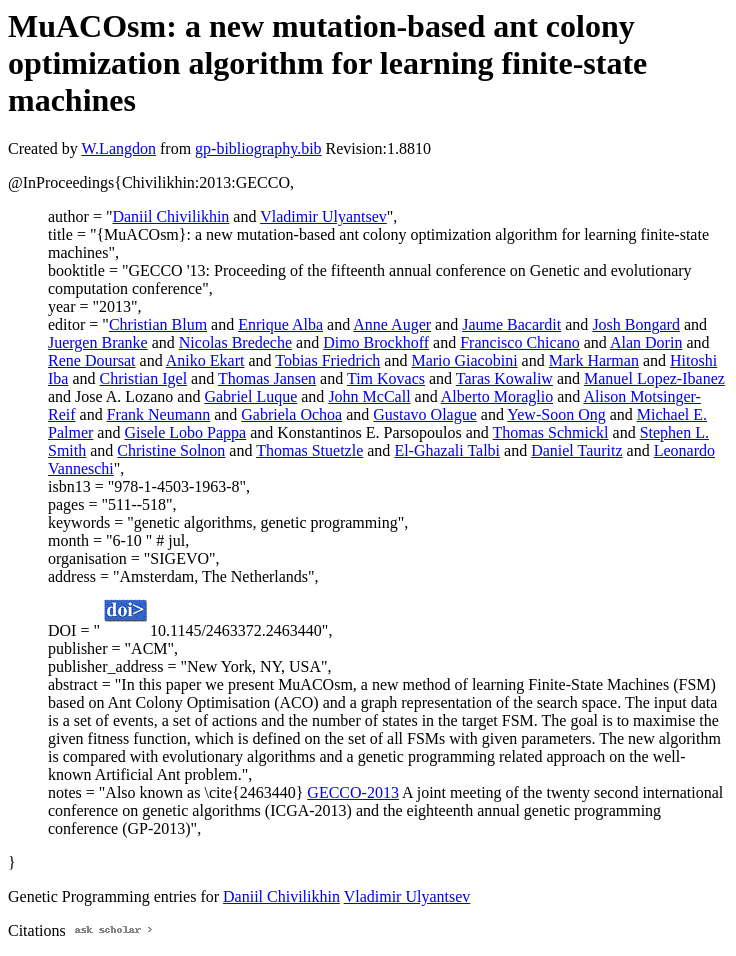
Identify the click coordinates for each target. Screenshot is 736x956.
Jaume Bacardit (511, 324)
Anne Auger (392, 324)
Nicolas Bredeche (235, 342)
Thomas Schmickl (551, 432)
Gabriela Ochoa (291, 414)
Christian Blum (158, 324)
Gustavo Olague (425, 414)
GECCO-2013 (353, 792)
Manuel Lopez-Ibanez (654, 378)
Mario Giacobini (464, 360)
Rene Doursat (92, 360)
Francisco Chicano (520, 342)
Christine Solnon (171, 450)
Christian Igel (144, 378)
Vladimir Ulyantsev (323, 216)
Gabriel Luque (250, 396)
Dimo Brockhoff (376, 342)
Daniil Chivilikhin (170, 216)
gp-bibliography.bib (258, 148)
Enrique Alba (280, 324)
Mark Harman (594, 360)
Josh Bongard (636, 324)
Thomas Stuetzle (309, 450)
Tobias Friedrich (327, 360)
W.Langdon (118, 148)
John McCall (369, 396)
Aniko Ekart (205, 360)
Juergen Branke (98, 342)
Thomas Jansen (267, 378)
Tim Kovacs (386, 378)
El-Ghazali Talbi (447, 450)
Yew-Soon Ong (556, 414)
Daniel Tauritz (576, 450)
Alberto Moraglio (497, 396)
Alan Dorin (646, 342)
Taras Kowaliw (504, 378)
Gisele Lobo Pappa (185, 432)
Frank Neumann (159, 414)
